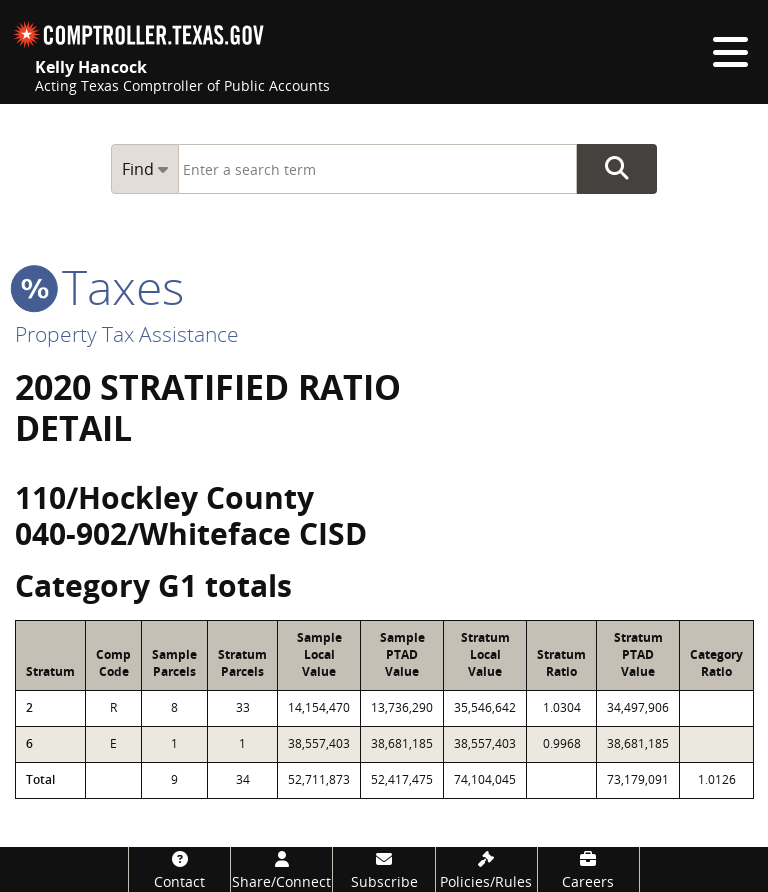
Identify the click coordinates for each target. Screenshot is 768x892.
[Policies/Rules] (486, 869)
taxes (99, 286)
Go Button (617, 169)
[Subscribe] (383, 869)
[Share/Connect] (281, 869)
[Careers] (588, 869)
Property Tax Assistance (127, 334)
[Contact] (179, 869)
